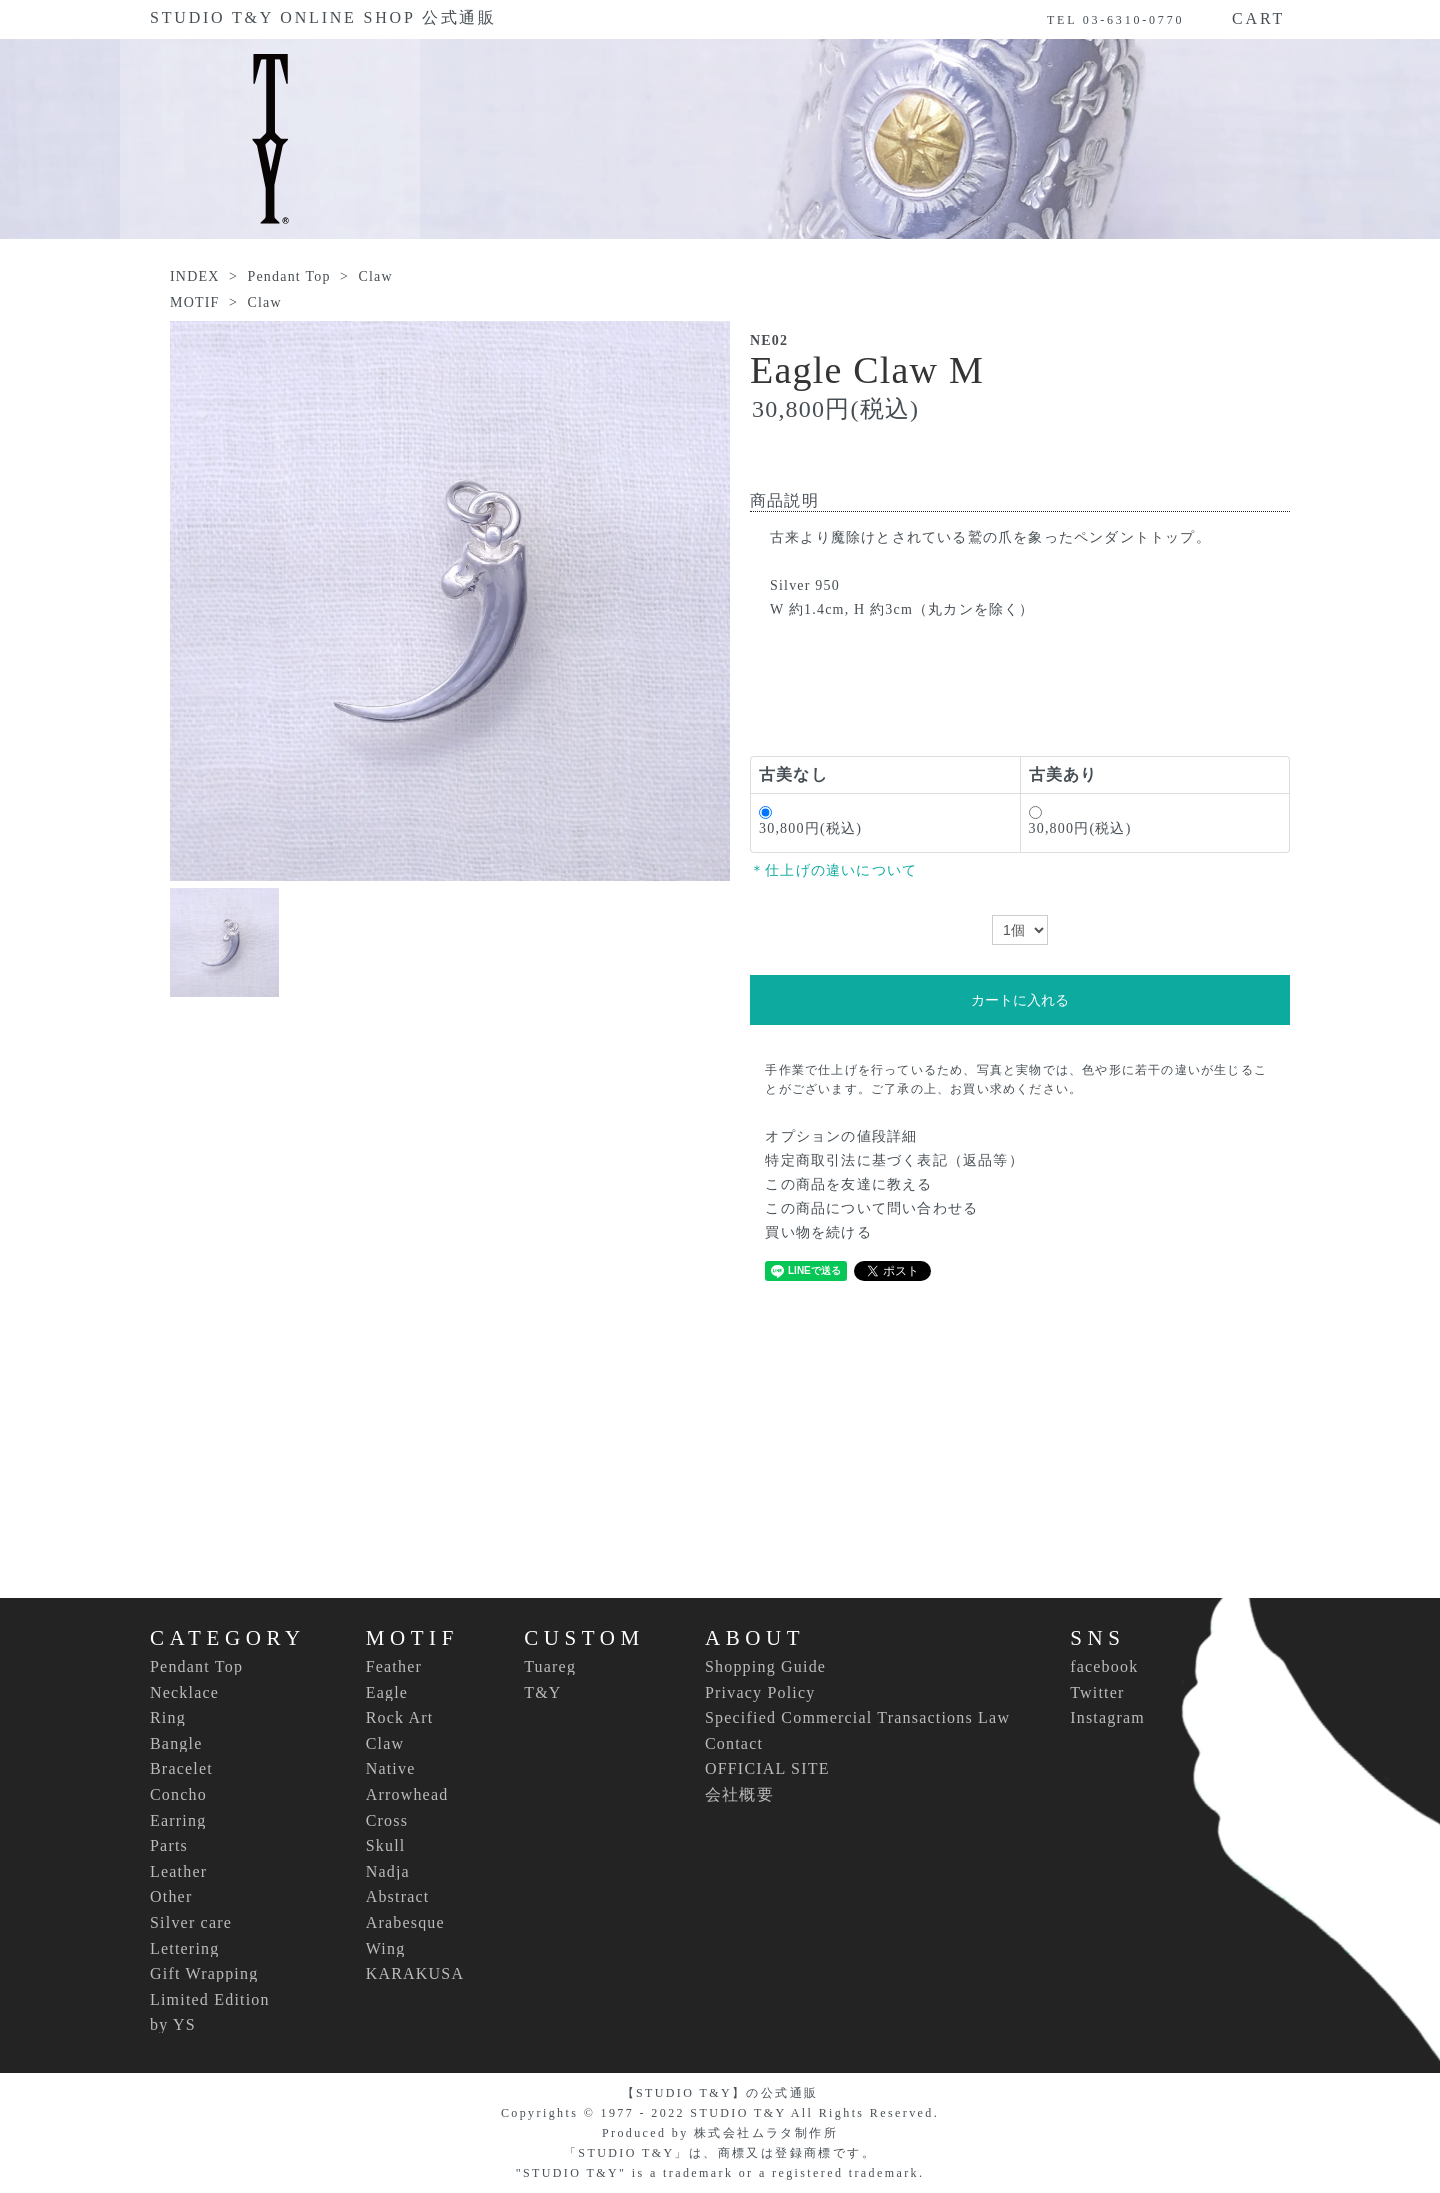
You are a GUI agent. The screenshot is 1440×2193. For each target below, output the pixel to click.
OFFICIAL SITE (767, 1768)
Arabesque (405, 1923)
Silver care (191, 1923)
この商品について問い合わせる (871, 1208)
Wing (386, 1949)
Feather (394, 1667)
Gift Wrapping (204, 1974)
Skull (386, 1846)
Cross (387, 1821)
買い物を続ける (818, 1232)
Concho (178, 1795)
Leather (178, 1872)
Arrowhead (407, 1795)
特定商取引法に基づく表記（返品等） (894, 1160)
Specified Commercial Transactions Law (857, 1717)
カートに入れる (1020, 1000)
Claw (375, 276)
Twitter (1097, 1692)
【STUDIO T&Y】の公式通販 (720, 2093)
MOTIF (195, 302)
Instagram (1107, 1717)
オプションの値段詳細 (841, 1136)
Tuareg (550, 1667)
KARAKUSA (415, 1974)
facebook (1104, 1666)
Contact (734, 1743)
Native (391, 1769)
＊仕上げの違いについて (833, 870)
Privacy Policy (760, 1692)
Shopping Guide (765, 1666)
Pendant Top (288, 276)
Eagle (387, 1693)
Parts (169, 1846)
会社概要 (739, 1794)
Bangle (176, 1744)
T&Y (542, 1693)
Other (171, 1897)
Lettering (184, 1949)
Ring (168, 1718)
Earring (178, 1821)
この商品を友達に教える (848, 1184)
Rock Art (400, 1718)
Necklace (184, 1693)
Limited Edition (210, 2000)
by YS (173, 2025)
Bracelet (181, 1769)
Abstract (398, 1897)
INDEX (195, 276)
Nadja (388, 1872)
